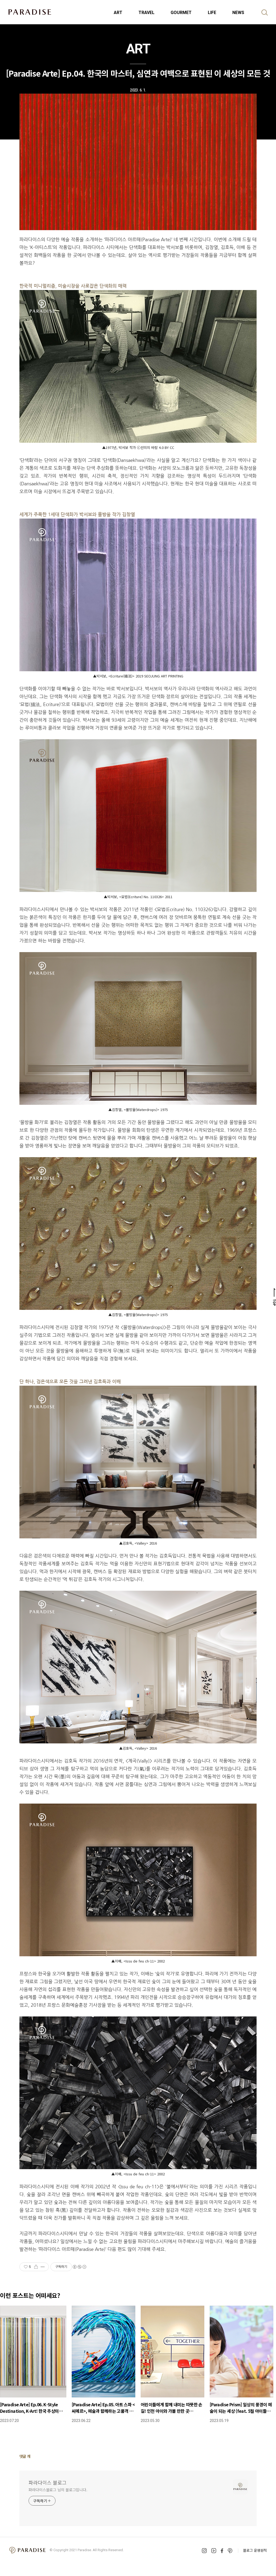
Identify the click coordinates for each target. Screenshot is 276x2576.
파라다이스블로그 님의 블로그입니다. (58, 2489)
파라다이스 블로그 (48, 2482)
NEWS (238, 12)
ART (118, 12)
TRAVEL (146, 12)
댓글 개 (24, 2456)
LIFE (212, 12)
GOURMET (181, 12)
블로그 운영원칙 (255, 2550)
